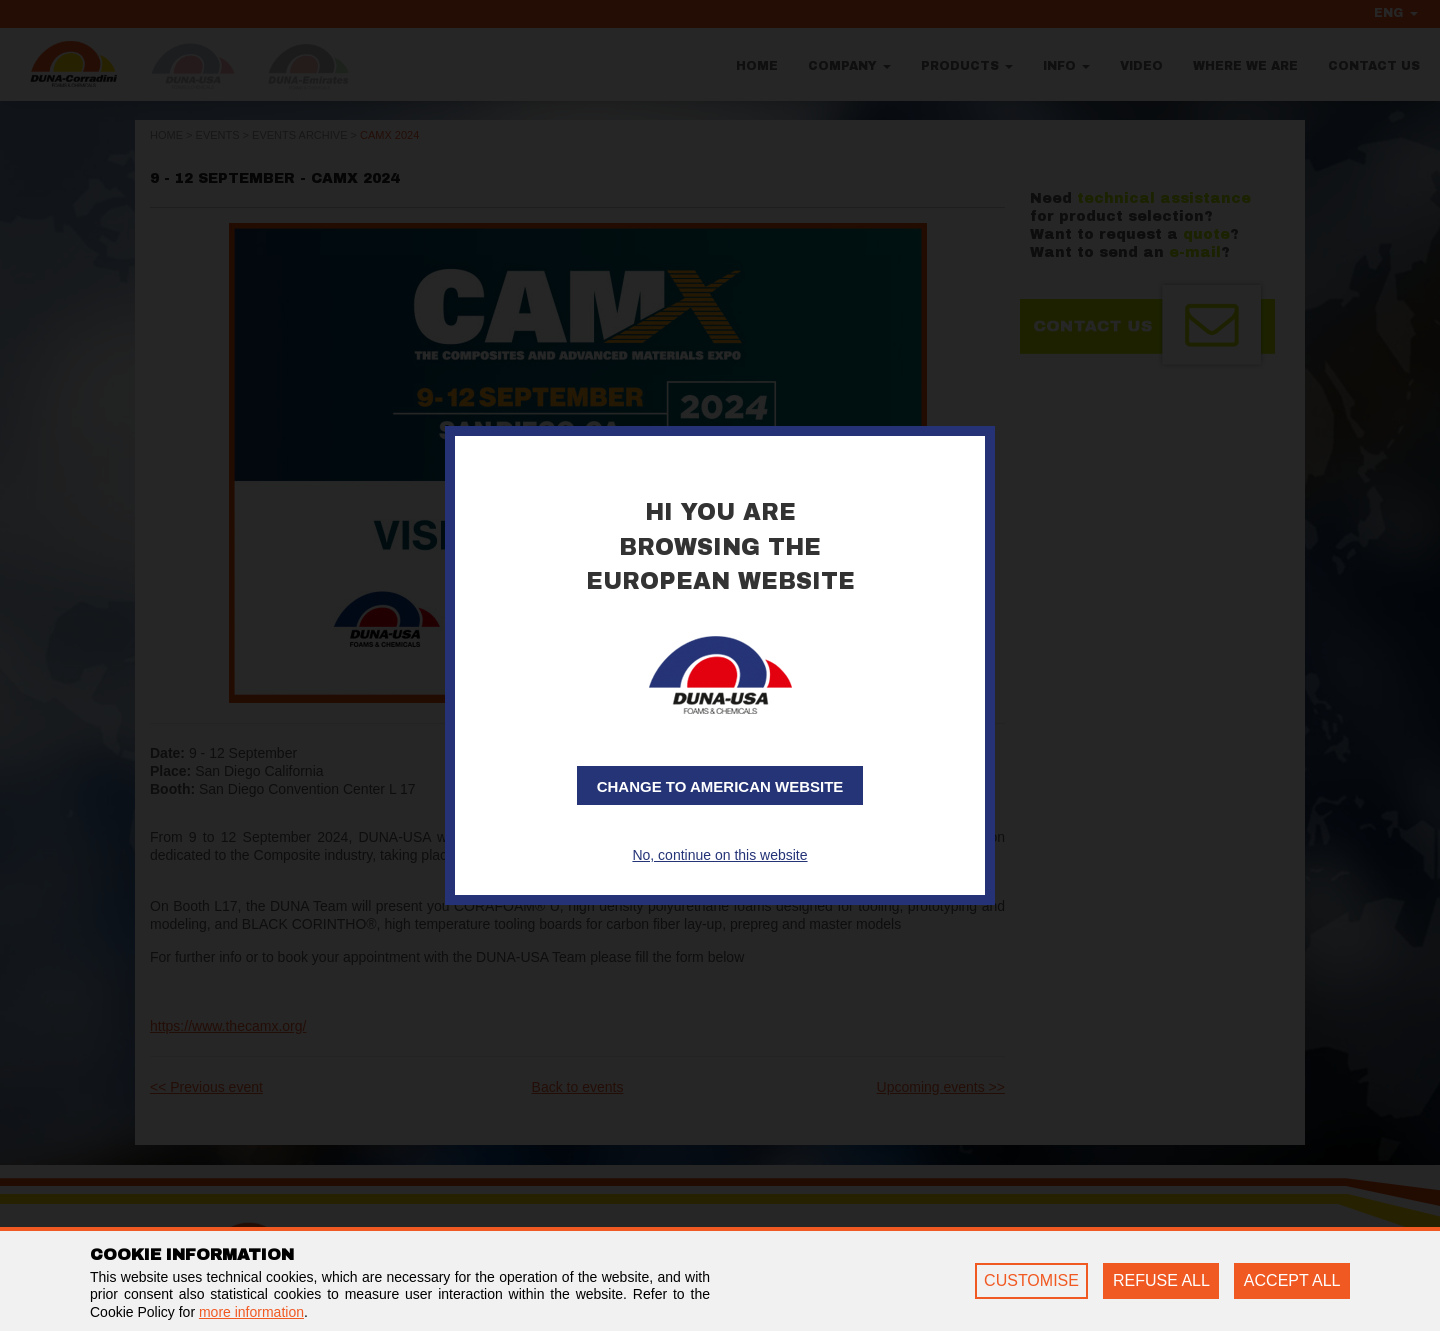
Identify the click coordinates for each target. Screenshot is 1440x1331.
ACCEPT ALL (1292, 1280)
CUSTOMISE (1031, 1280)
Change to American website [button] (720, 786)
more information (251, 1312)
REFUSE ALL (1161, 1280)
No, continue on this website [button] (719, 855)
